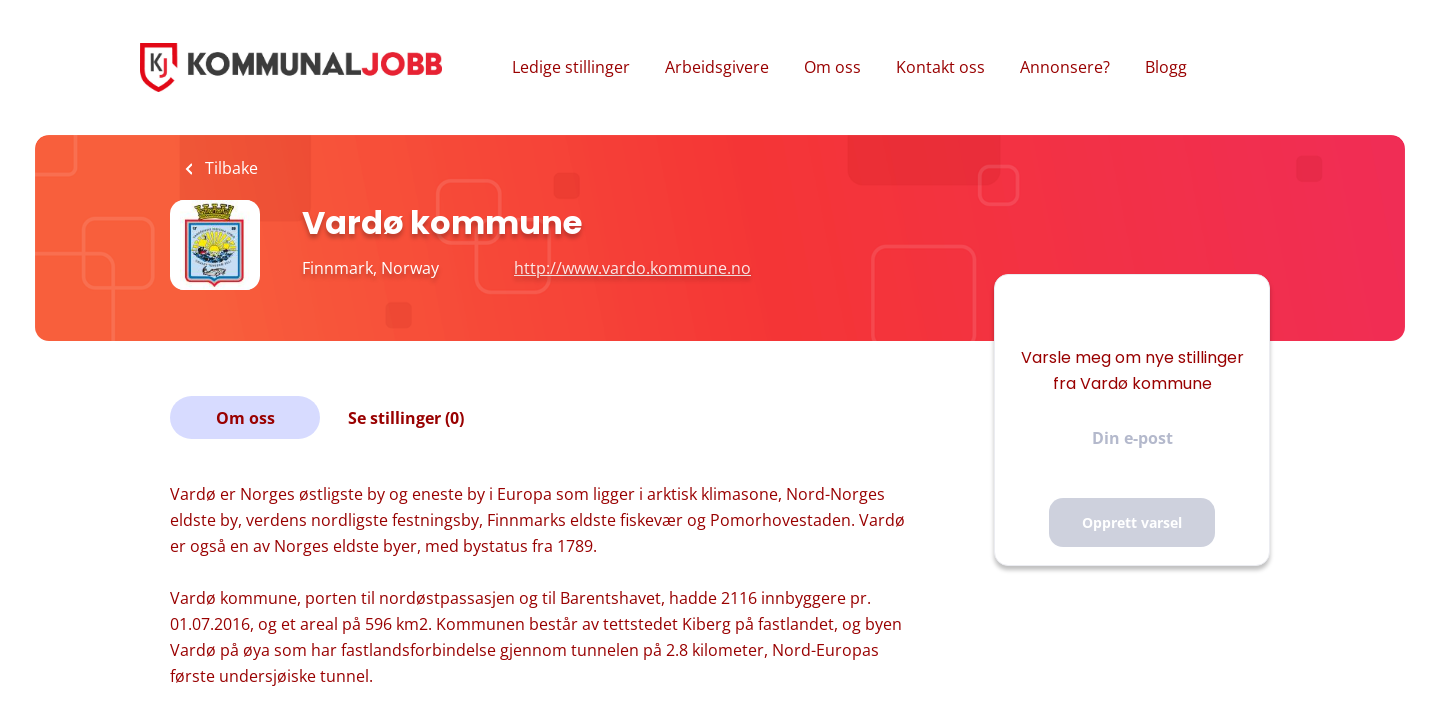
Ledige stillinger (571, 67)
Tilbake (229, 168)
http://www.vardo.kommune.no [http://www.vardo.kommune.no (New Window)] (632, 268)
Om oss (832, 67)
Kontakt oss (940, 67)
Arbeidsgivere (717, 67)
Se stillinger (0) (406, 418)
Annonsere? (1065, 67)
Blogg (1166, 67)
